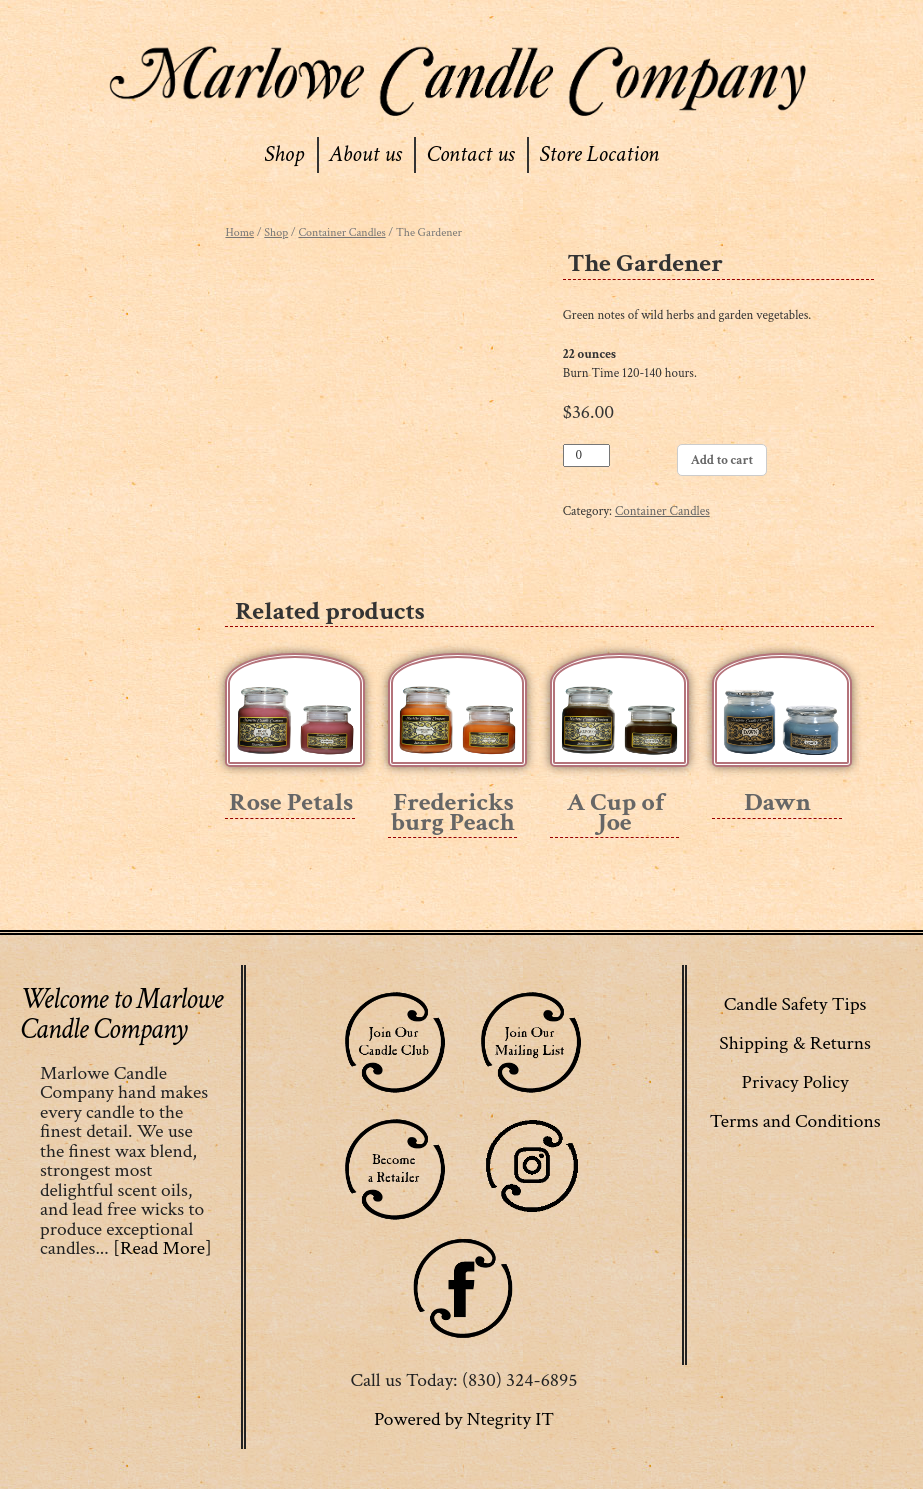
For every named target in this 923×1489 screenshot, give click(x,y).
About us (365, 154)
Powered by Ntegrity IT (464, 1419)
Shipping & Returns (795, 1043)
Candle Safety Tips (795, 1004)
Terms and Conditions (795, 1121)
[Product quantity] (586, 455)
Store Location (599, 154)
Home (239, 232)
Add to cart (722, 460)
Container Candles (341, 232)
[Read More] (162, 1248)
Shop (284, 154)
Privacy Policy (795, 1082)
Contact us (470, 154)
